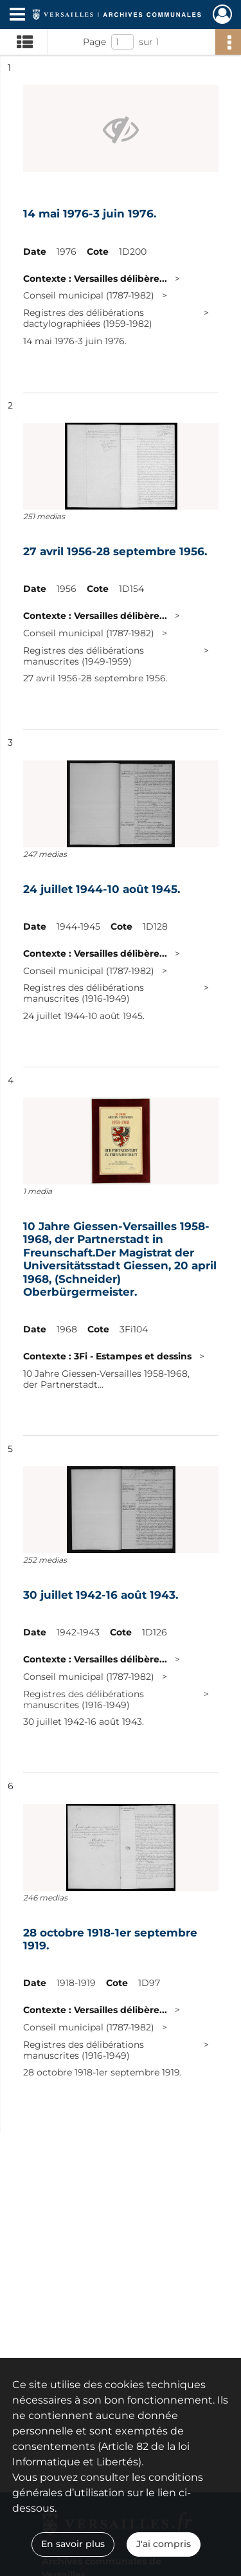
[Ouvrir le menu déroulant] (17, 15)
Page (94, 42)
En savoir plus (73, 2544)
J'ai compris (163, 2544)
